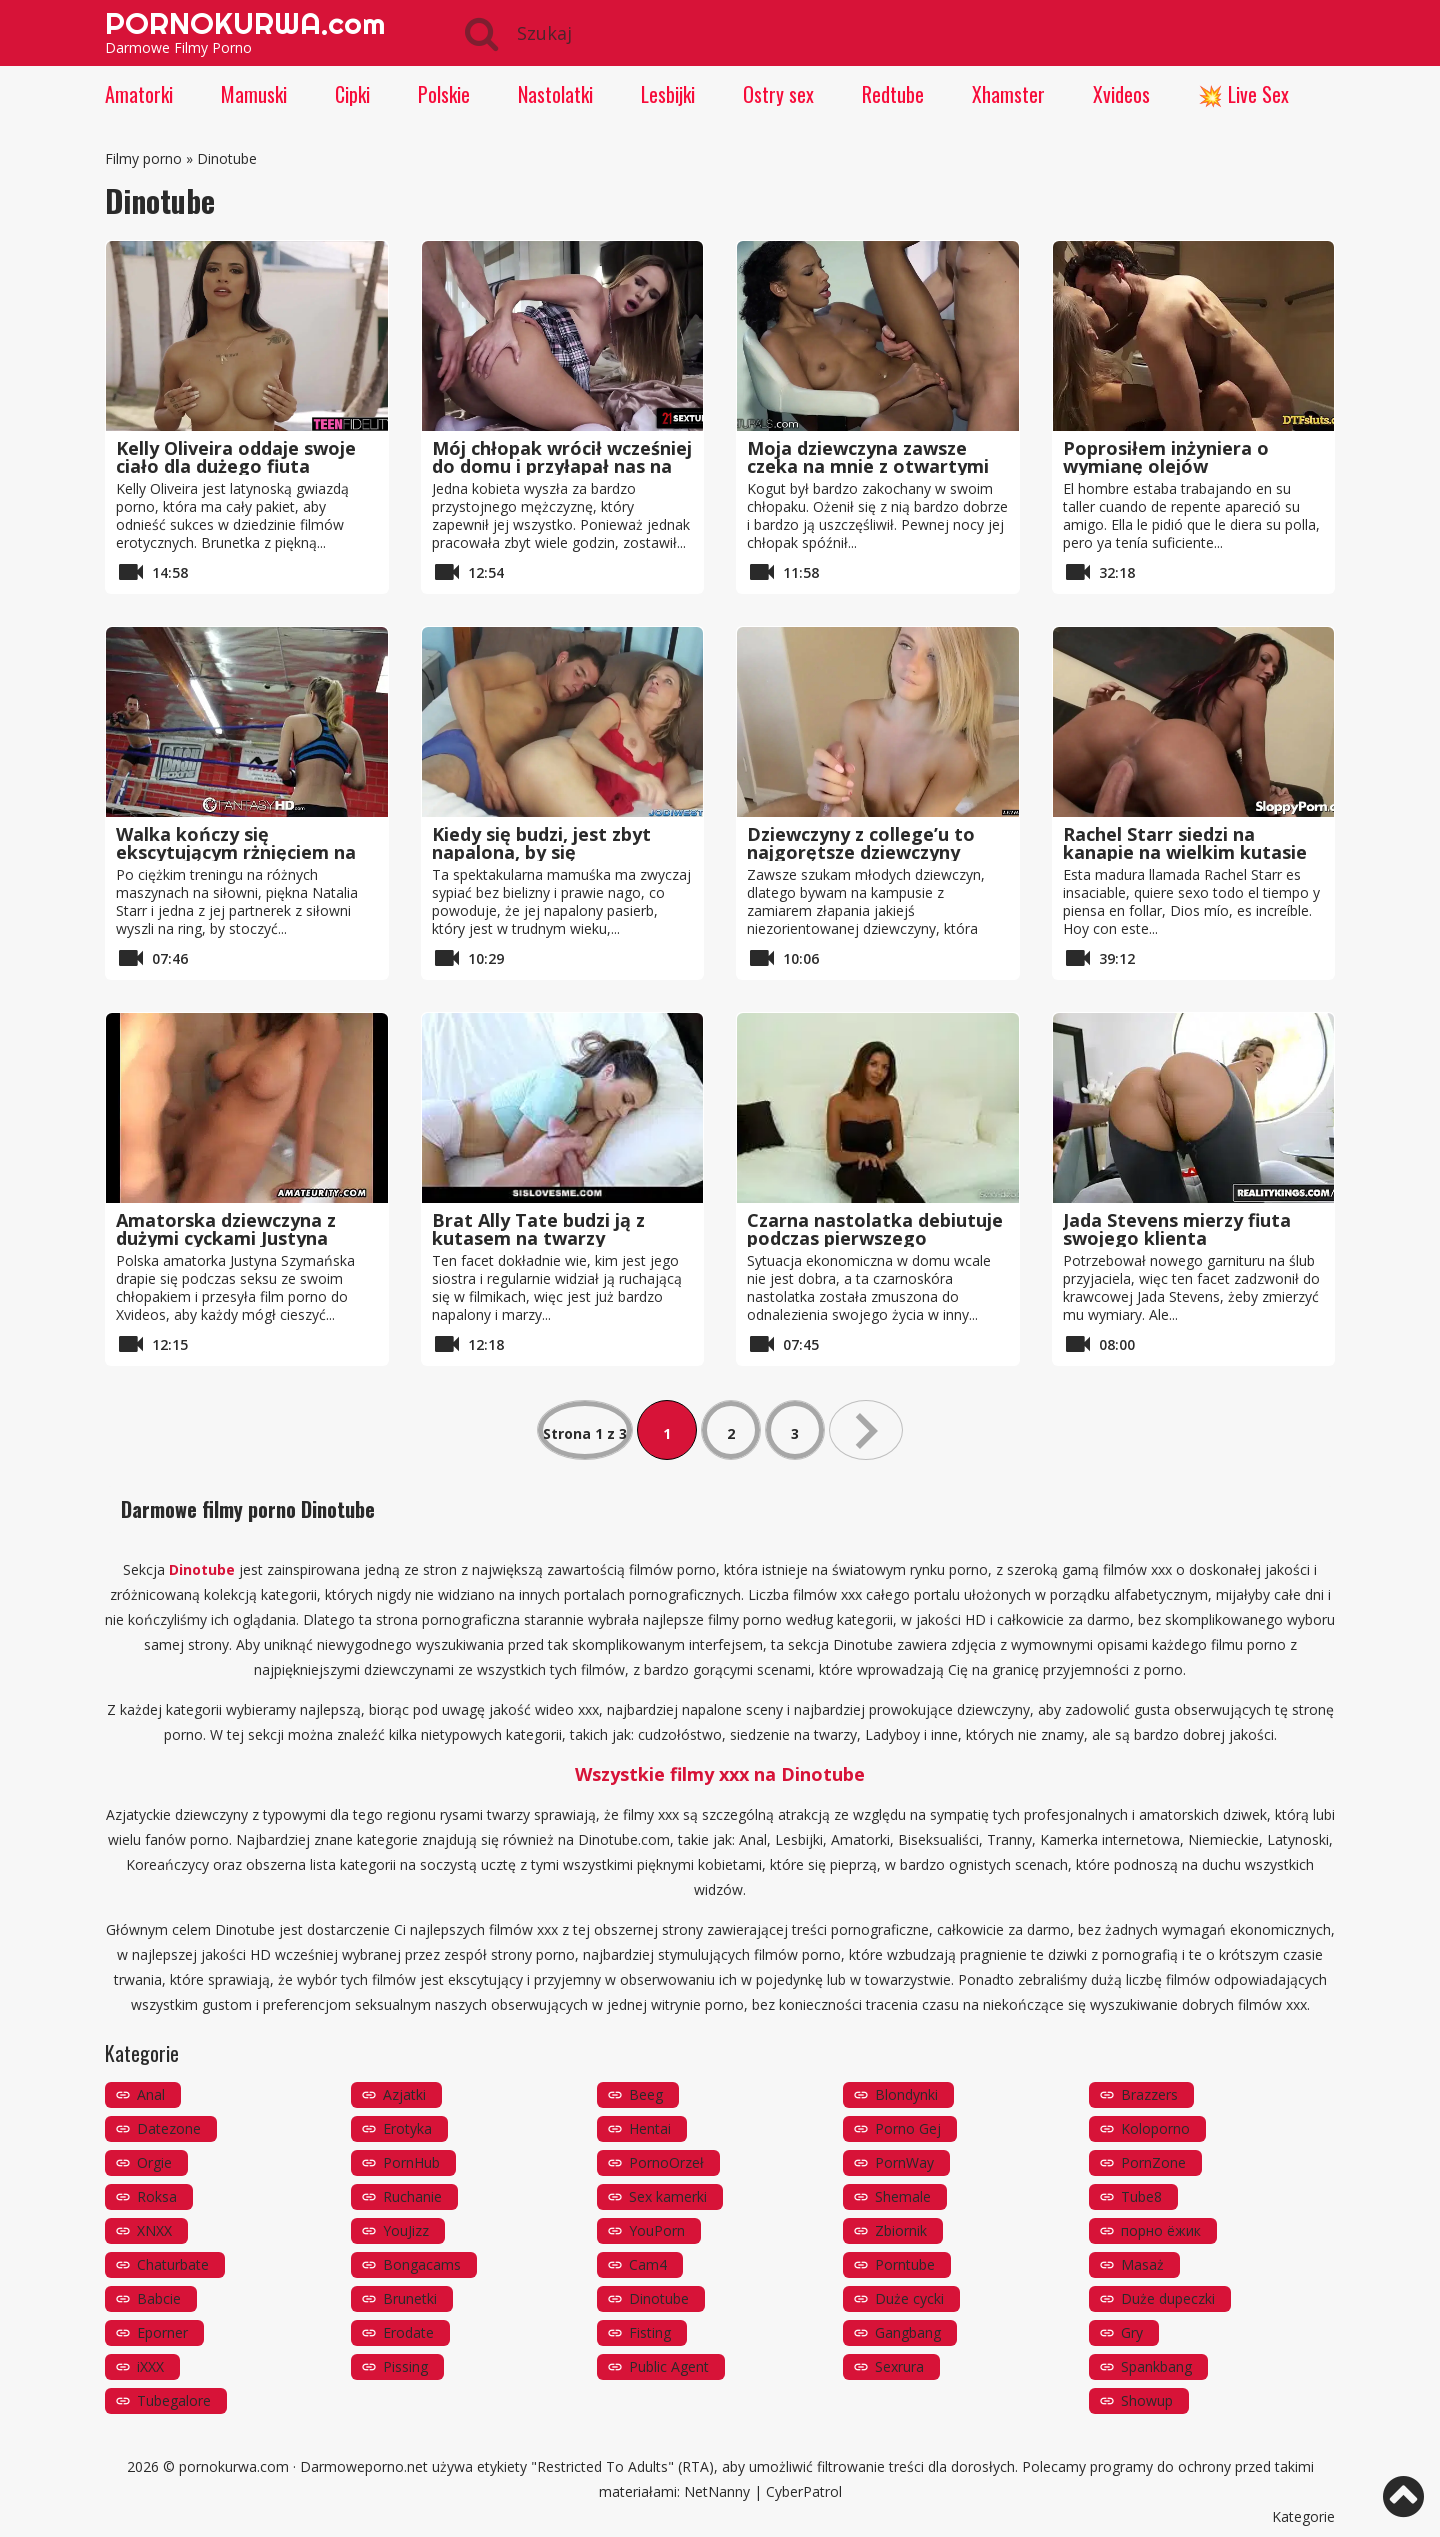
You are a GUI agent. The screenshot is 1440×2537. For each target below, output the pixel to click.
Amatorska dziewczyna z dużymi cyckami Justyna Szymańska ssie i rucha (226, 1238)
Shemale (903, 2196)
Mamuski (254, 94)
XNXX (154, 2230)
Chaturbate (173, 2264)
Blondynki (906, 2094)
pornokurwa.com (234, 2466)
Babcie (159, 2298)
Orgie (154, 2162)
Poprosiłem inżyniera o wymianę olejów (1166, 457)
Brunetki (410, 2298)
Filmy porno (143, 158)
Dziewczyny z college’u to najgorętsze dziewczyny (861, 843)
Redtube (893, 94)
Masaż (1142, 2264)
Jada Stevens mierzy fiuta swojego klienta (1177, 1229)
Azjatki (404, 2094)
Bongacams (422, 2264)
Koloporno (1155, 2128)
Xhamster (1008, 94)
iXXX (150, 2366)
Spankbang (1156, 2366)
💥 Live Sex (1243, 94)
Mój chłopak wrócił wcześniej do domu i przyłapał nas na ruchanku (562, 466)
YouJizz (406, 2230)
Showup (1147, 2400)
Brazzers (1149, 2094)
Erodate (408, 2332)
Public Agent (669, 2366)
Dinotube (659, 2298)
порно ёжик (1161, 2230)
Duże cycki (909, 2298)
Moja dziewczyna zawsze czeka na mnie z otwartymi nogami (868, 466)
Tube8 (1141, 2196)
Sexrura (899, 2366)
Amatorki (139, 94)
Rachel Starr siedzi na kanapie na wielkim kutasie (1185, 843)
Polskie (444, 94)
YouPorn (657, 2230)
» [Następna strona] (866, 1430)
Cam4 (648, 2264)
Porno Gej (908, 2128)
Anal (151, 2094)
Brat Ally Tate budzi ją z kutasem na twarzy (538, 1229)
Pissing (405, 2366)
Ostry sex (778, 94)
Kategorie (1303, 2516)
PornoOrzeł (666, 2162)
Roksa (157, 2196)
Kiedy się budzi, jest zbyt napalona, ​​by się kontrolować (541, 852)
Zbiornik (901, 2230)
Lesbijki (668, 94)
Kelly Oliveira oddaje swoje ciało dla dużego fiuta (236, 457)
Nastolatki (555, 94)
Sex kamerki (668, 2196)
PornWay (904, 2162)
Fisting (650, 2332)
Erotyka (407, 2128)
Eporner (162, 2332)
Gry (1132, 2332)
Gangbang (908, 2332)
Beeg (646, 2094)
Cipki (352, 94)
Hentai (650, 2128)
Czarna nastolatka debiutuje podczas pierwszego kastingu (875, 1238)
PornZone (1153, 2162)
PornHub (411, 2162)
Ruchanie (412, 2196)
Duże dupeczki (1168, 2298)
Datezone (169, 2128)
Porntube (905, 2264)
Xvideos (1121, 94)
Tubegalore (174, 2400)
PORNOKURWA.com (245, 23)
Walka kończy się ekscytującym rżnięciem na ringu (236, 852)
